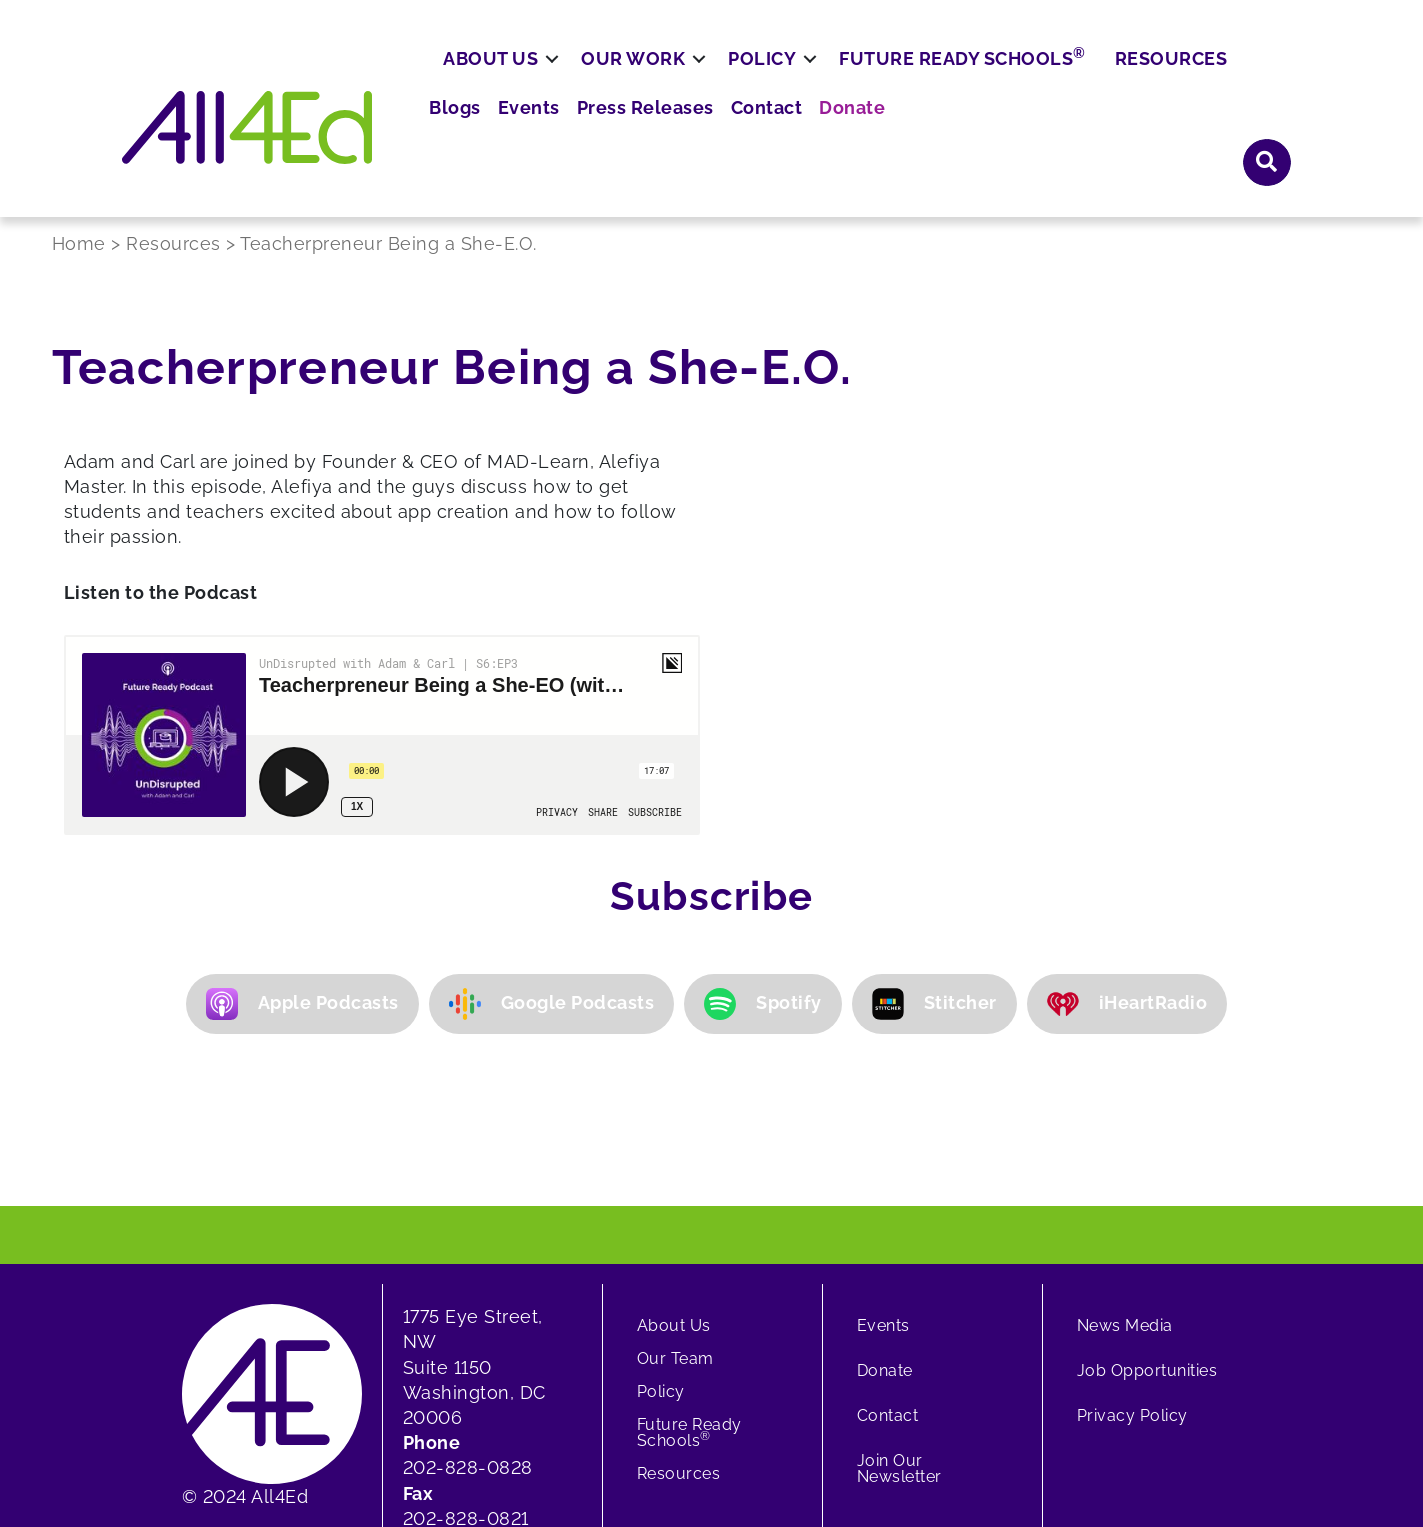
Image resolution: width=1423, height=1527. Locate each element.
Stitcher (934, 833)
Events (886, 79)
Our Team (675, 1187)
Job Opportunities (1147, 1199)
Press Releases (993, 79)
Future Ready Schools (1023, 135)
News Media (1125, 1154)
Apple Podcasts (302, 833)
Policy (823, 136)
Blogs (817, 79)
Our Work (694, 136)
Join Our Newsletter (899, 1297)
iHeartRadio (1127, 833)
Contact (1104, 79)
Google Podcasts (552, 833)
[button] (1017, 1429)
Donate (1182, 79)
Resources (1231, 136)
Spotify (763, 833)
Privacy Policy (1132, 1244)
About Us (551, 136)
